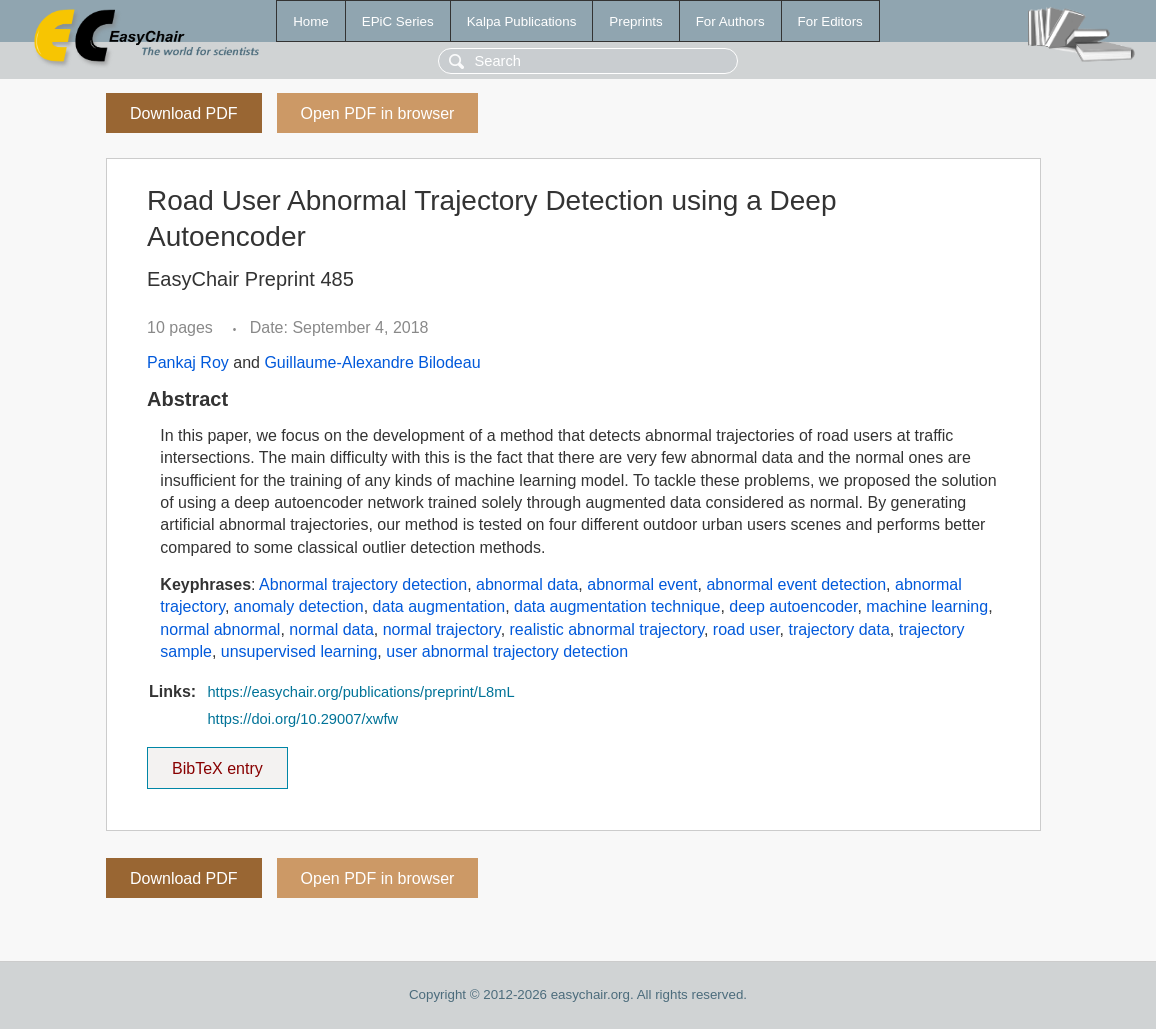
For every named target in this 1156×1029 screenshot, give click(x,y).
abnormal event (642, 584)
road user (746, 629)
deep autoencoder (793, 606)
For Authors (730, 21)
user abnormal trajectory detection (507, 651)
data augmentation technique (617, 606)
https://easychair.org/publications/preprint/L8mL (360, 692)
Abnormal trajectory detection (363, 584)
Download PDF (184, 113)
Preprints (635, 21)
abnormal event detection (796, 584)
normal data (331, 629)
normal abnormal (220, 629)
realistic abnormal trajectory (607, 629)
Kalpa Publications (522, 21)
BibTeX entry (217, 762)
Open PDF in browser (378, 113)
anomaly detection (299, 606)
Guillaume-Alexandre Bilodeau (372, 362)
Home (311, 21)
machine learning (927, 606)
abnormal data (527, 584)
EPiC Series (398, 21)
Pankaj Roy (188, 362)
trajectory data (838, 629)
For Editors (830, 21)
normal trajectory (442, 629)
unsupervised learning (299, 651)
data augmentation (439, 606)
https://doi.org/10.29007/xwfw (302, 719)
